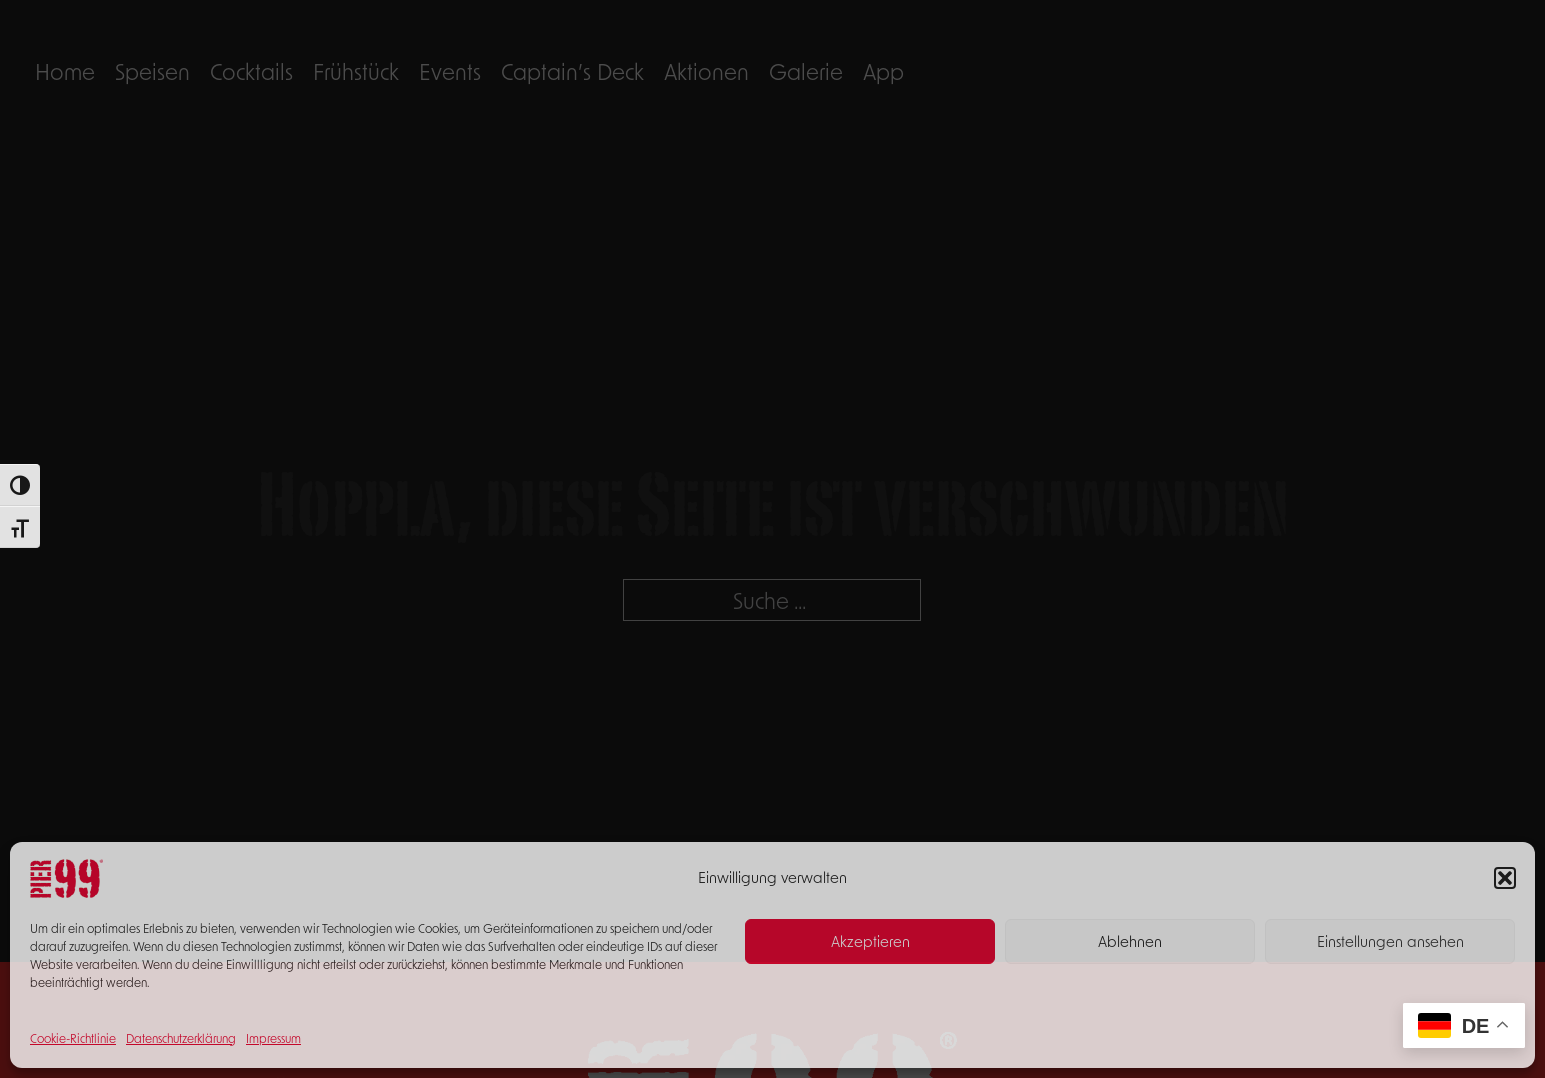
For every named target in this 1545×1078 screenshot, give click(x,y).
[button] (1505, 878)
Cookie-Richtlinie (73, 1038)
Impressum (273, 1038)
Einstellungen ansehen (1390, 941)
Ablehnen (1130, 941)
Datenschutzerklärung (181, 1038)
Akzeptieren (870, 941)
